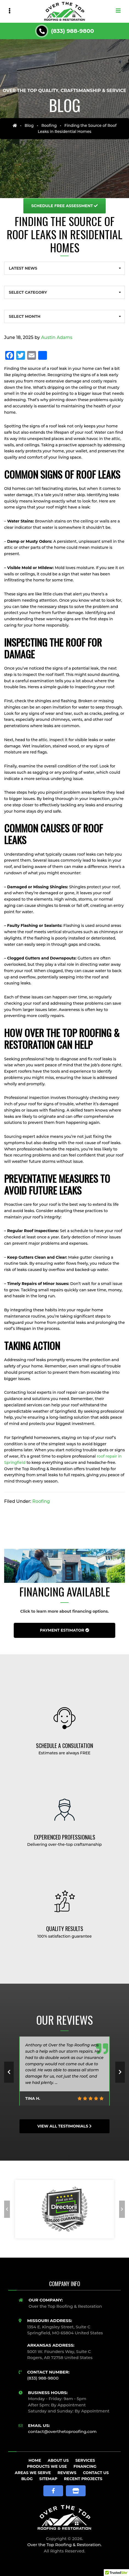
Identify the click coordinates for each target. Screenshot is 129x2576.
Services (85, 2460)
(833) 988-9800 (72, 31)
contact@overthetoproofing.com (62, 2431)
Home (35, 2460)
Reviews (66, 2472)
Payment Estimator (64, 1630)
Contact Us (96, 2472)
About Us (58, 2460)
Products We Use (47, 2466)
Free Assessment (64, 206)
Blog (29, 125)
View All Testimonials (64, 2126)
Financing (85, 2466)
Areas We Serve (33, 2472)
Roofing (49, 125)
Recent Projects (83, 2478)
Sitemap (48, 2478)
